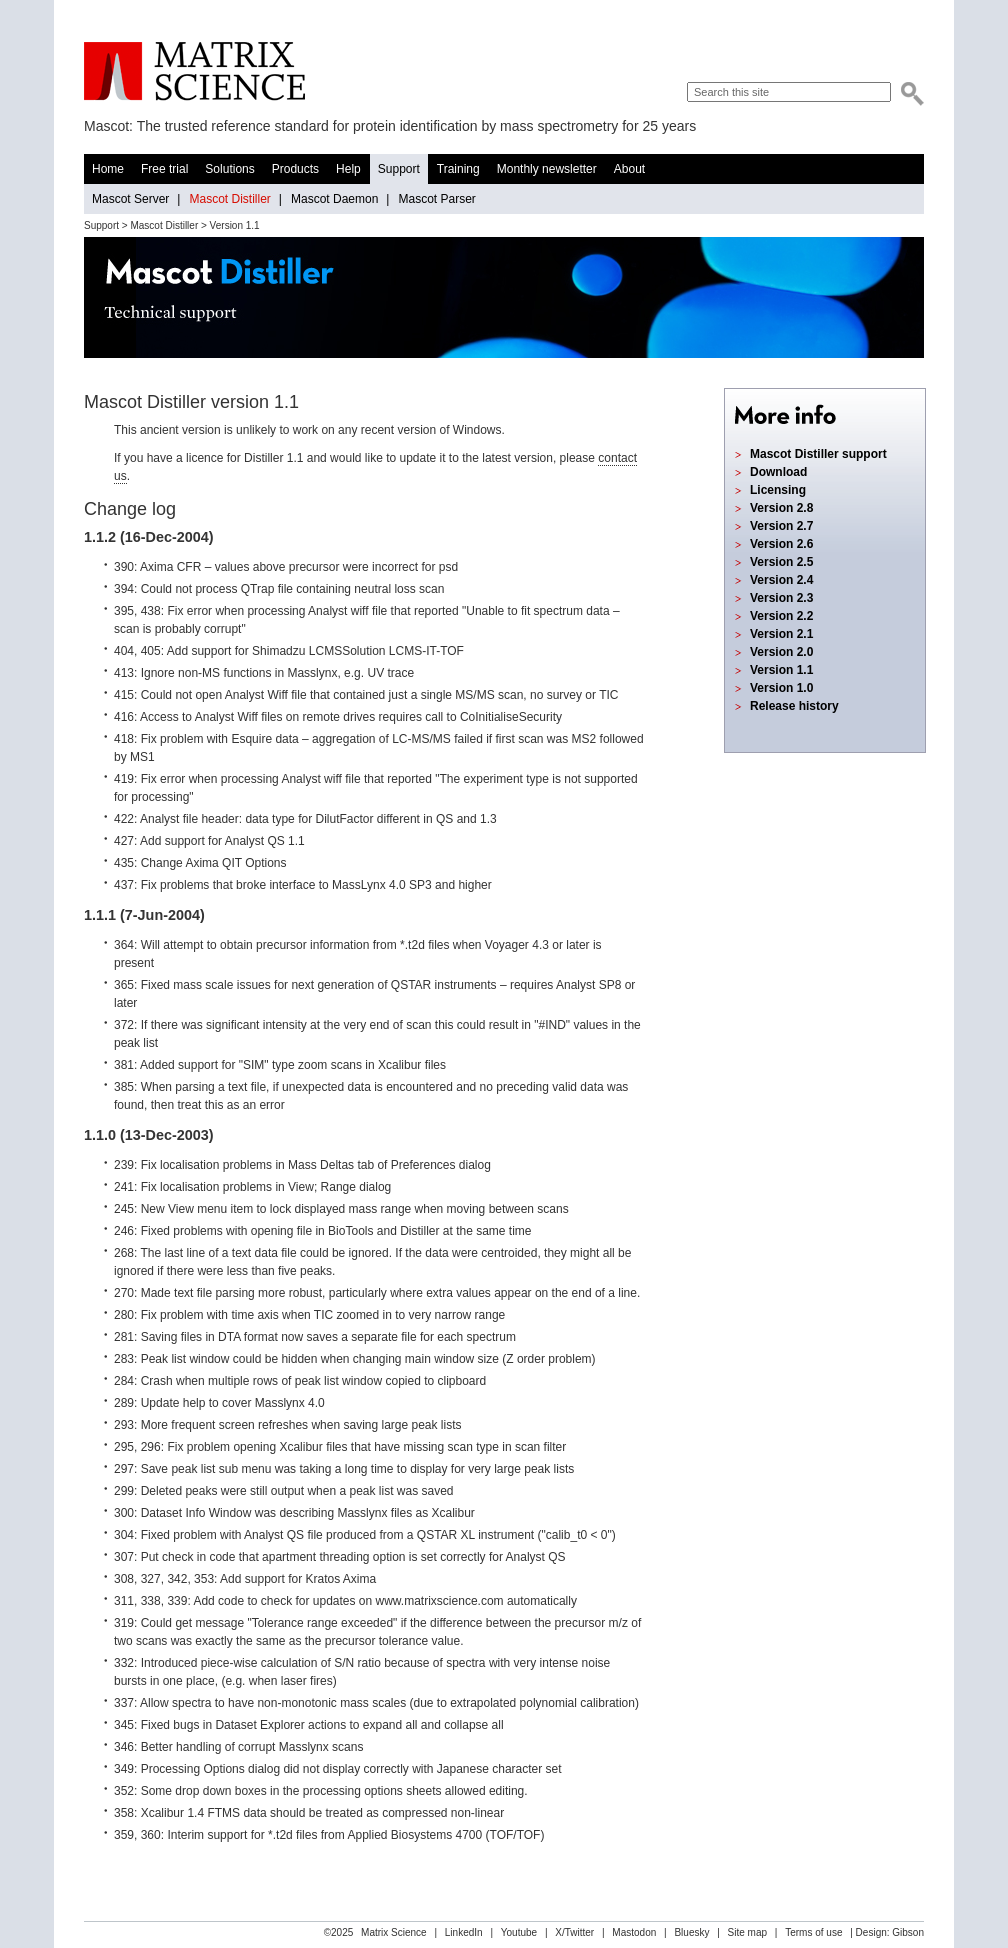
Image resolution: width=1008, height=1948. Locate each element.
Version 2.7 (781, 526)
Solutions (229, 169)
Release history (794, 706)
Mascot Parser (436, 199)
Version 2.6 (781, 544)
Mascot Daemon (334, 199)
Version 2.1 (781, 634)
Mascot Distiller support (818, 454)
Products (295, 169)
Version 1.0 (781, 688)
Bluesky (691, 1932)
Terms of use (813, 1932)
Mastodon (634, 1932)
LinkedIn (464, 1932)
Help (348, 169)
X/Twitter (574, 1932)
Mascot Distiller (229, 199)
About (629, 169)
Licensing (778, 490)
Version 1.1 (781, 670)
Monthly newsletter (547, 169)
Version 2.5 (781, 562)
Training (458, 169)
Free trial (164, 169)
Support (399, 169)
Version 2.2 (781, 616)
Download (778, 472)
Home (108, 169)
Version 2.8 (781, 508)
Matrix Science (194, 71)
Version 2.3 (781, 598)
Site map (747, 1932)
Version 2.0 (781, 652)
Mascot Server (130, 199)
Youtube (519, 1932)
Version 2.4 (781, 580)
